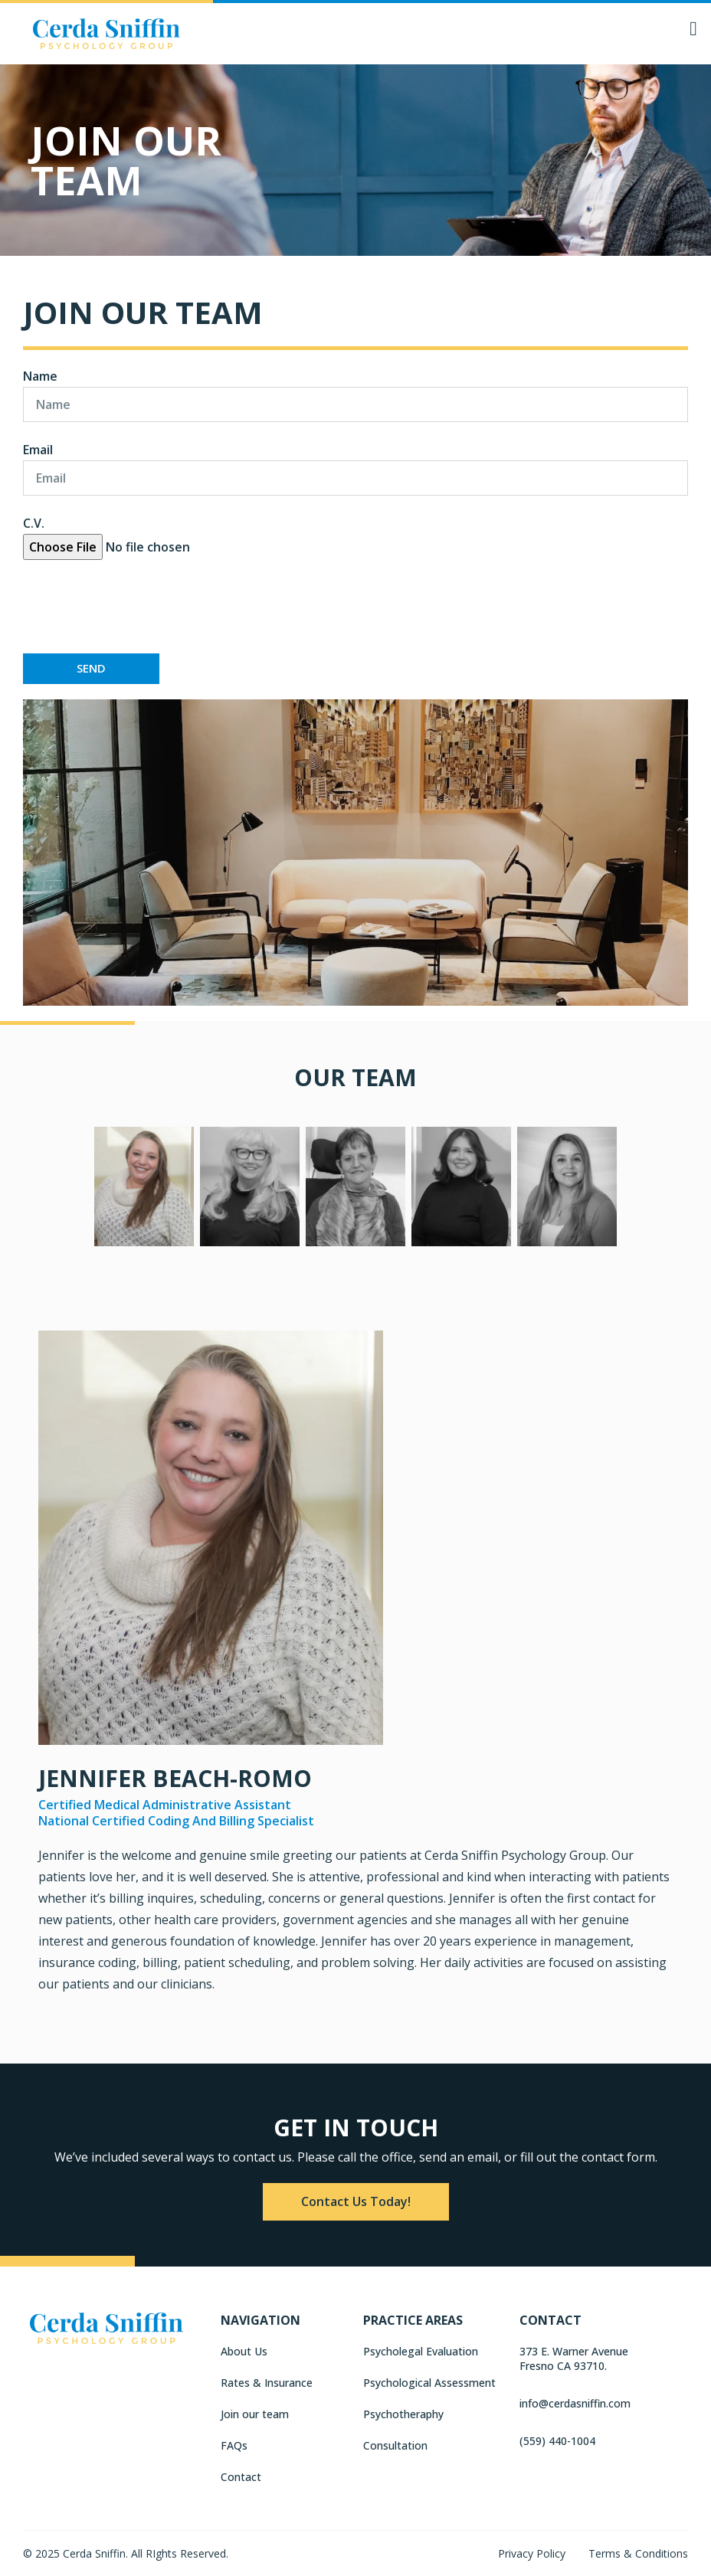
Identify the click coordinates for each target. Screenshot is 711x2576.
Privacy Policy (531, 2553)
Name (40, 376)
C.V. (33, 523)
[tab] (144, 1190)
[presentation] (139, 607)
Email (38, 449)
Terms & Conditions (638, 2553)
